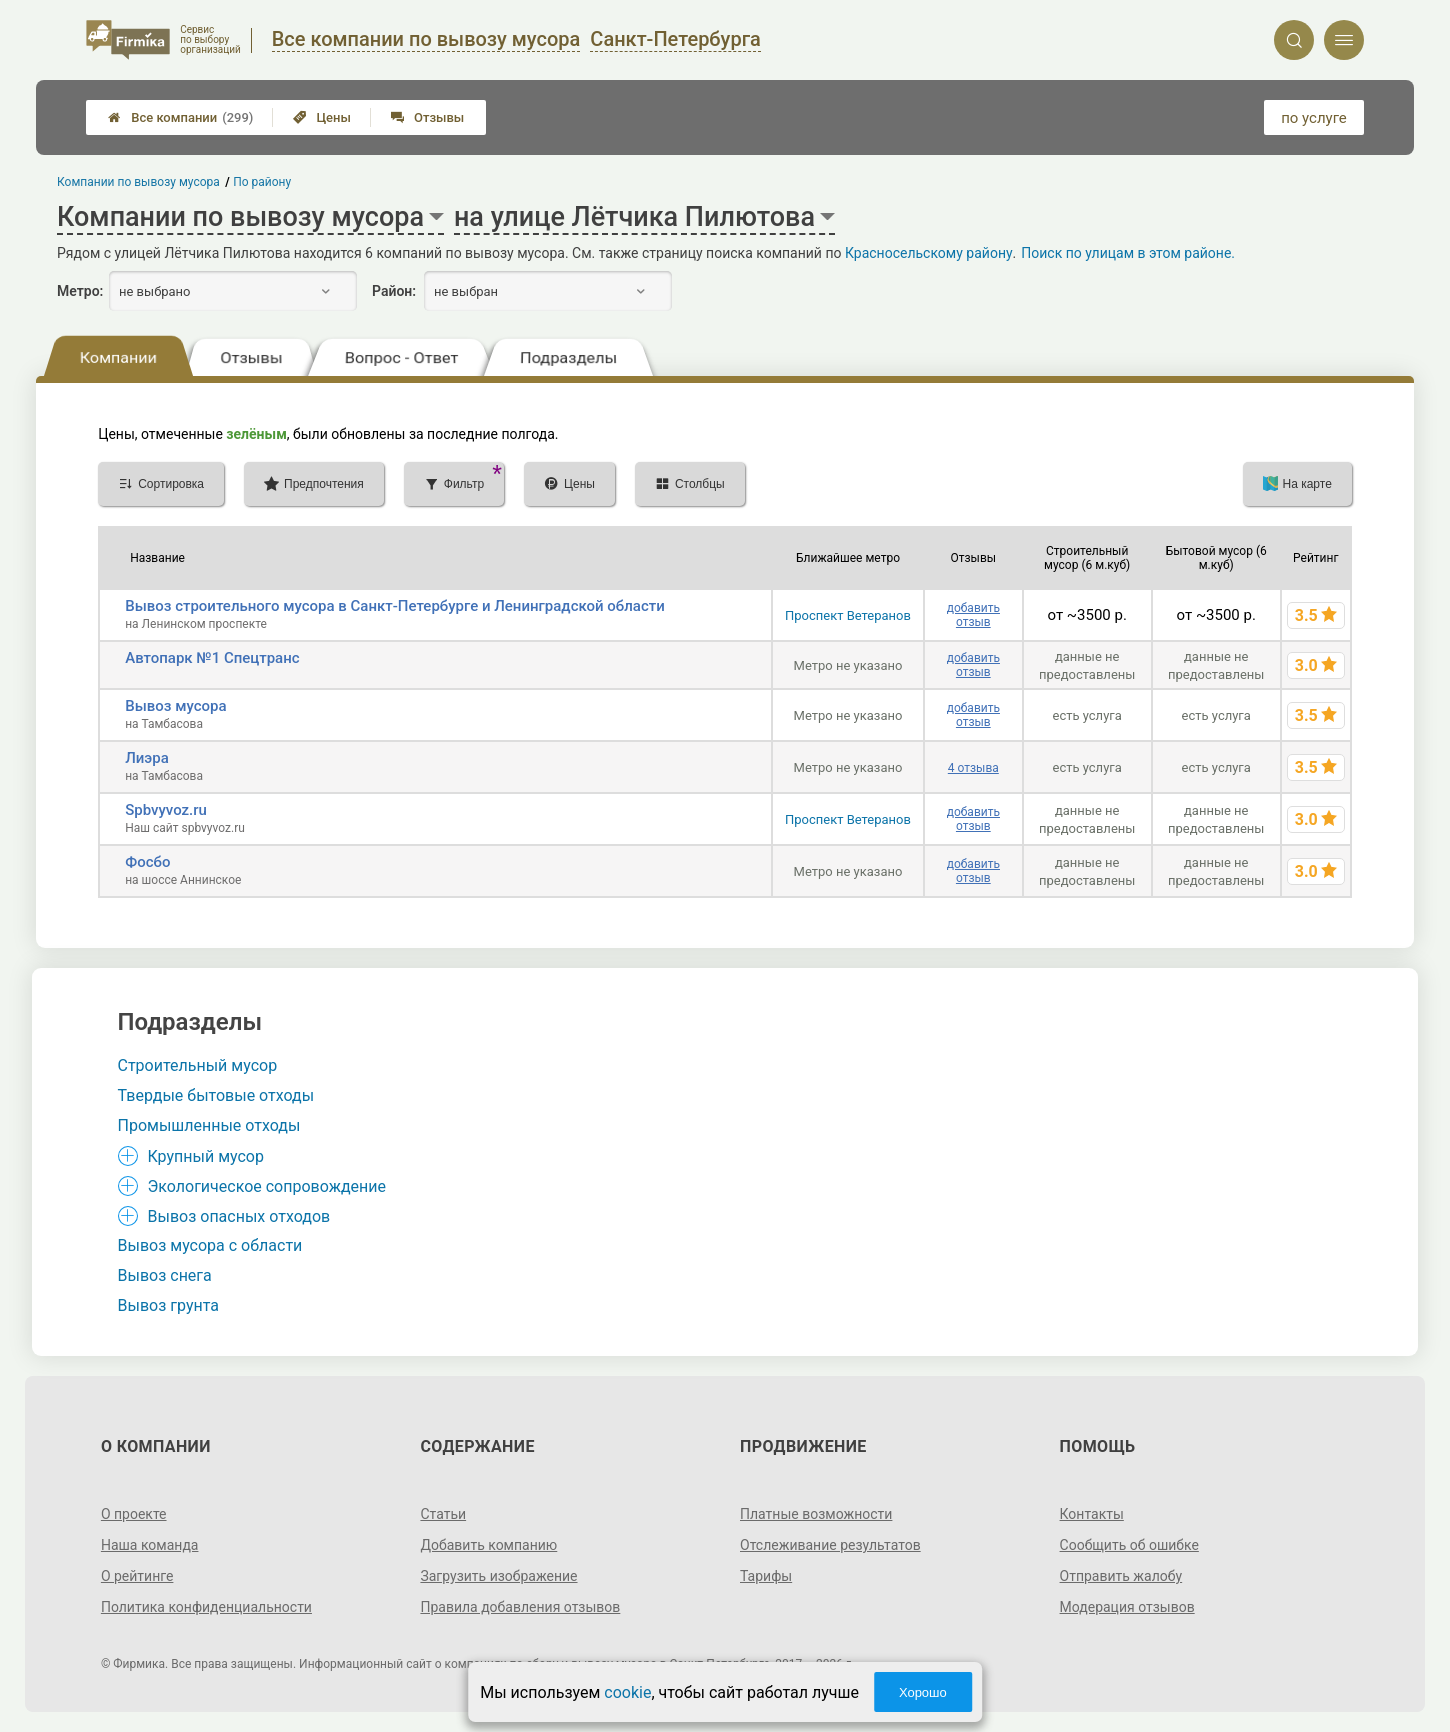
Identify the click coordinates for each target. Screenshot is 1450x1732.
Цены (322, 117)
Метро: (80, 291)
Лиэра (147, 758)
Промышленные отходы (209, 1125)
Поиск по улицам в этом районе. (1128, 253)
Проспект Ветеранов (848, 615)
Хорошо (923, 1692)
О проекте (134, 1514)
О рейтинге (137, 1576)
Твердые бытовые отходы (216, 1095)
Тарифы (766, 1576)
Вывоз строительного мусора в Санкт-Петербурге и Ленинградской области (395, 606)
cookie (627, 1692)
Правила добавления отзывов (520, 1607)
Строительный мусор (198, 1065)
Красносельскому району (929, 253)
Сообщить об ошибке (1129, 1545)
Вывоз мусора (175, 706)
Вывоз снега (165, 1275)
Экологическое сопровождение (267, 1186)
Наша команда (150, 1545)
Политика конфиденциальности (206, 1607)
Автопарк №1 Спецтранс (212, 658)
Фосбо (147, 862)
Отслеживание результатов (830, 1545)
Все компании (180, 117)
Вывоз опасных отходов (239, 1216)
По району (263, 182)
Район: (394, 291)
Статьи (443, 1514)
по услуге (1314, 118)
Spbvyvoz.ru (166, 810)
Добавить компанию (488, 1545)
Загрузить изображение (498, 1576)
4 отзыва (973, 768)
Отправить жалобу (1121, 1576)
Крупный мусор (206, 1156)
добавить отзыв (973, 615)
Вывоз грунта (168, 1305)
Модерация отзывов (1127, 1607)
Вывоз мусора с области (210, 1245)
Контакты (1092, 1514)
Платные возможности (816, 1514)
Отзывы (427, 117)
